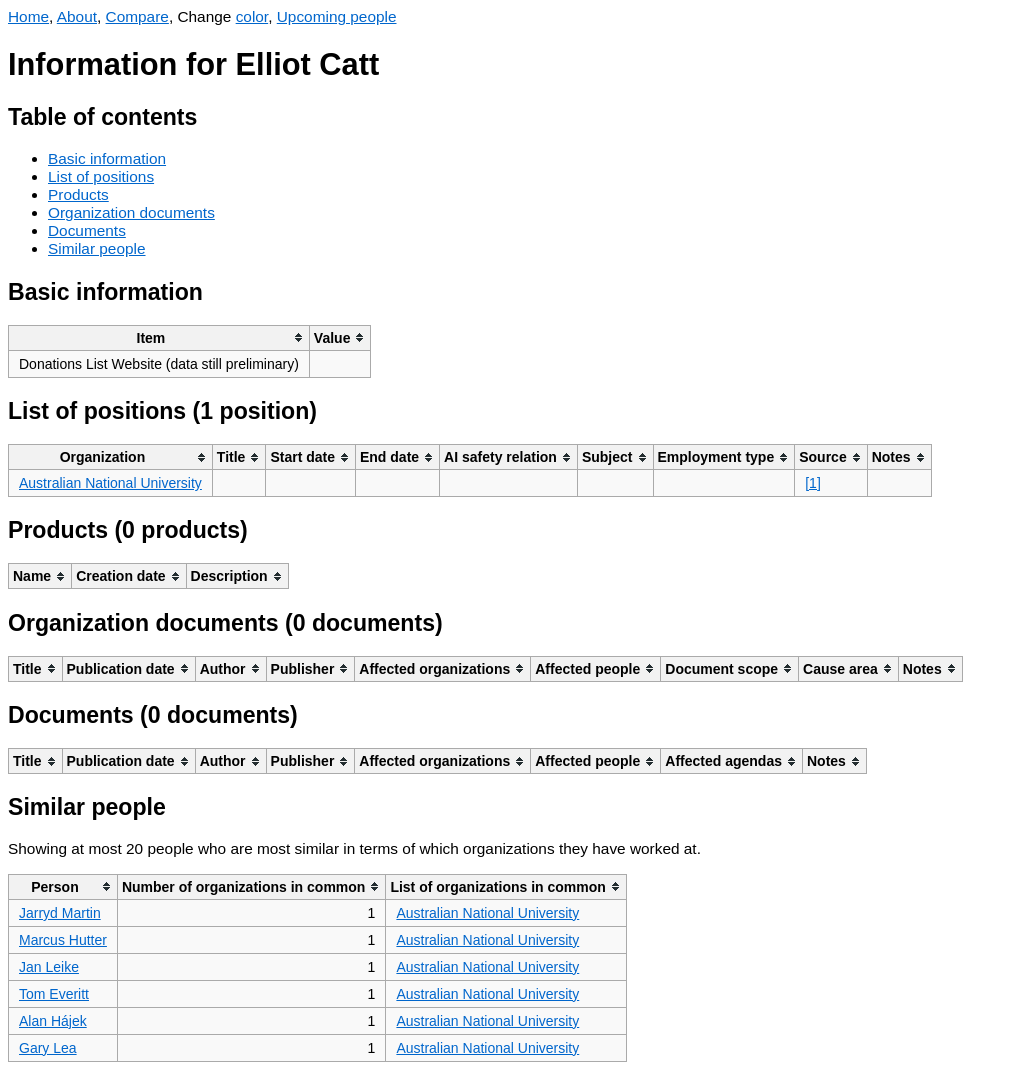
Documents (87, 230)
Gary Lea (48, 1048)
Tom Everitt (54, 994)
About (77, 16)
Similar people (97, 248)
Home (28, 16)
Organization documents (131, 212)
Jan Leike (49, 967)
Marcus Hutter (63, 940)
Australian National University (110, 483)
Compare (137, 16)
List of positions (101, 176)
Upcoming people (337, 16)
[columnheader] (159, 337)
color (252, 16)
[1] (813, 483)
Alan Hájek (53, 1021)
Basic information (107, 158)
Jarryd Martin (60, 913)
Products (78, 194)
